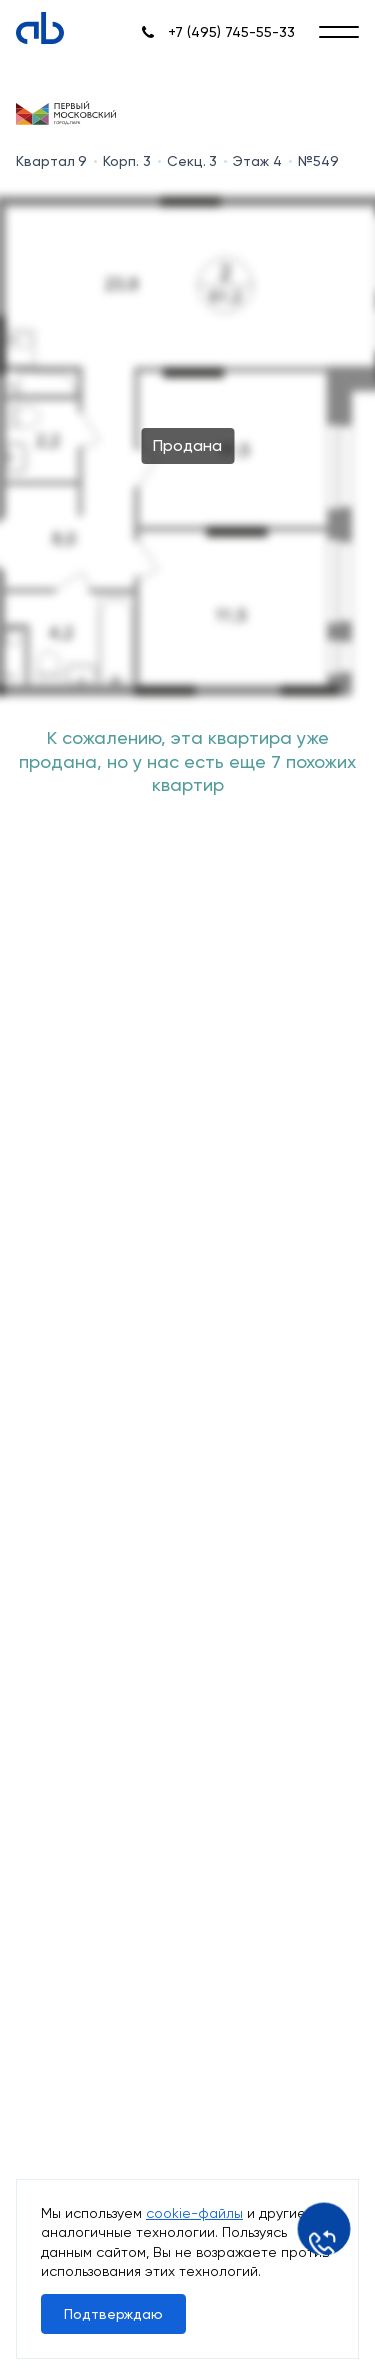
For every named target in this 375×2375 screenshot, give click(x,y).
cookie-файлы (194, 2213)
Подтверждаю (113, 2314)
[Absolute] (40, 28)
